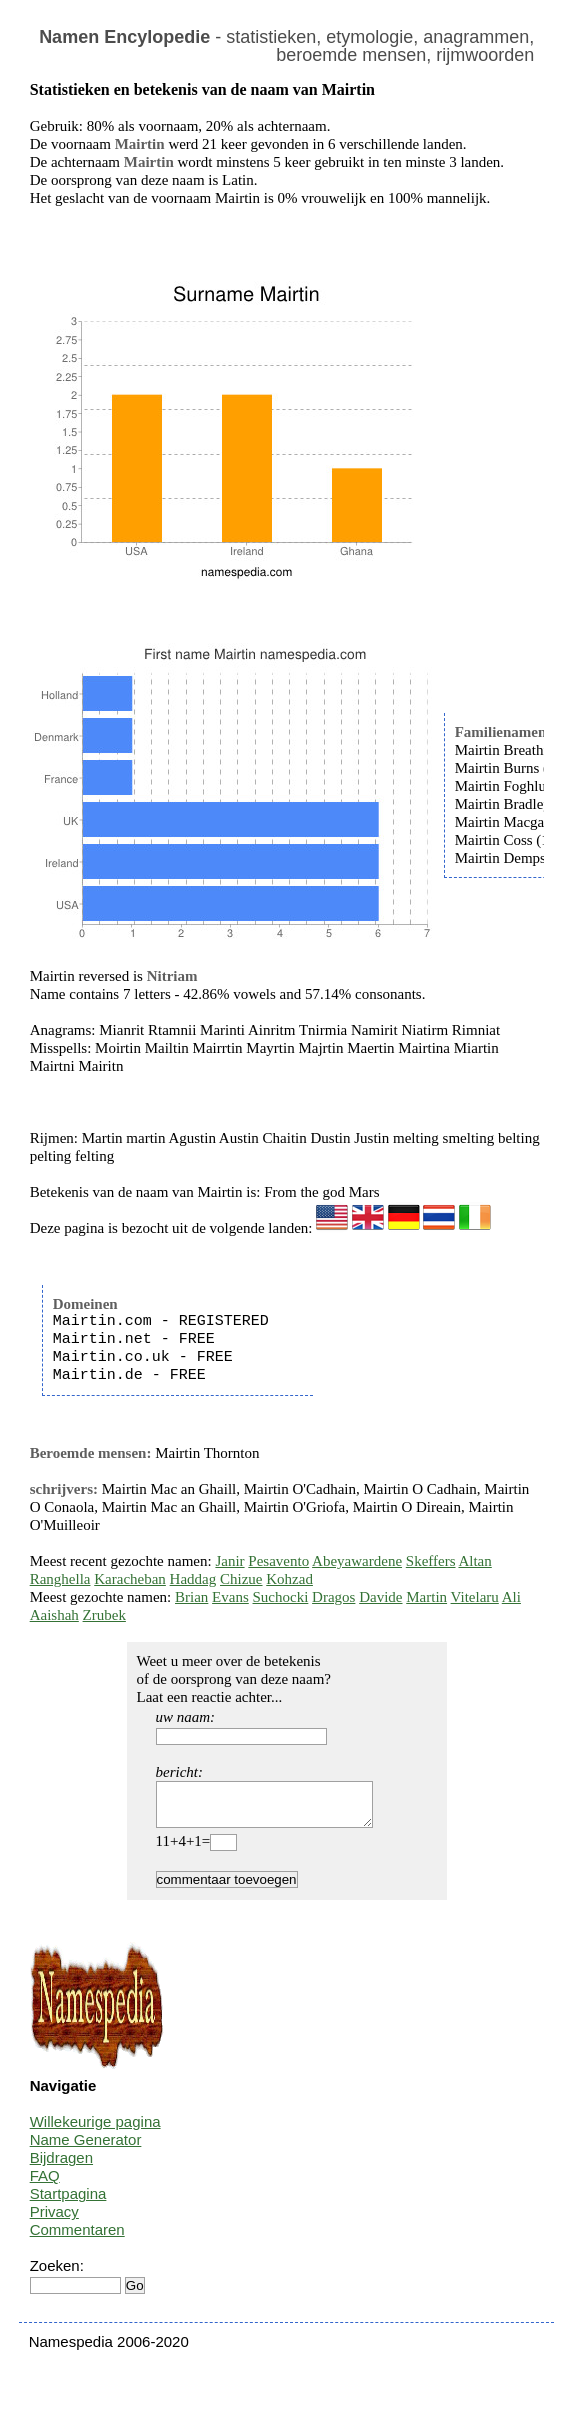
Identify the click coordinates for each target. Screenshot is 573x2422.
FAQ (45, 2184)
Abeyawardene (357, 1561)
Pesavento (278, 1561)
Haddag (193, 1579)
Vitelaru (475, 1597)
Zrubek (104, 1615)
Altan (474, 1561)
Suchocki (281, 1597)
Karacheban (130, 1579)
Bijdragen (61, 2166)
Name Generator (86, 2148)
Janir (229, 1561)
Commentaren (77, 2238)
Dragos (333, 1597)
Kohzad (289, 1579)
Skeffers (431, 1561)
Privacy (54, 2220)
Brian (191, 1597)
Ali (511, 1597)
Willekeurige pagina (95, 2130)
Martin (426, 1597)
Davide (380, 1597)
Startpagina (68, 2202)
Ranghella (60, 1579)
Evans (230, 1597)
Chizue (241, 1579)
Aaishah (54, 1615)
